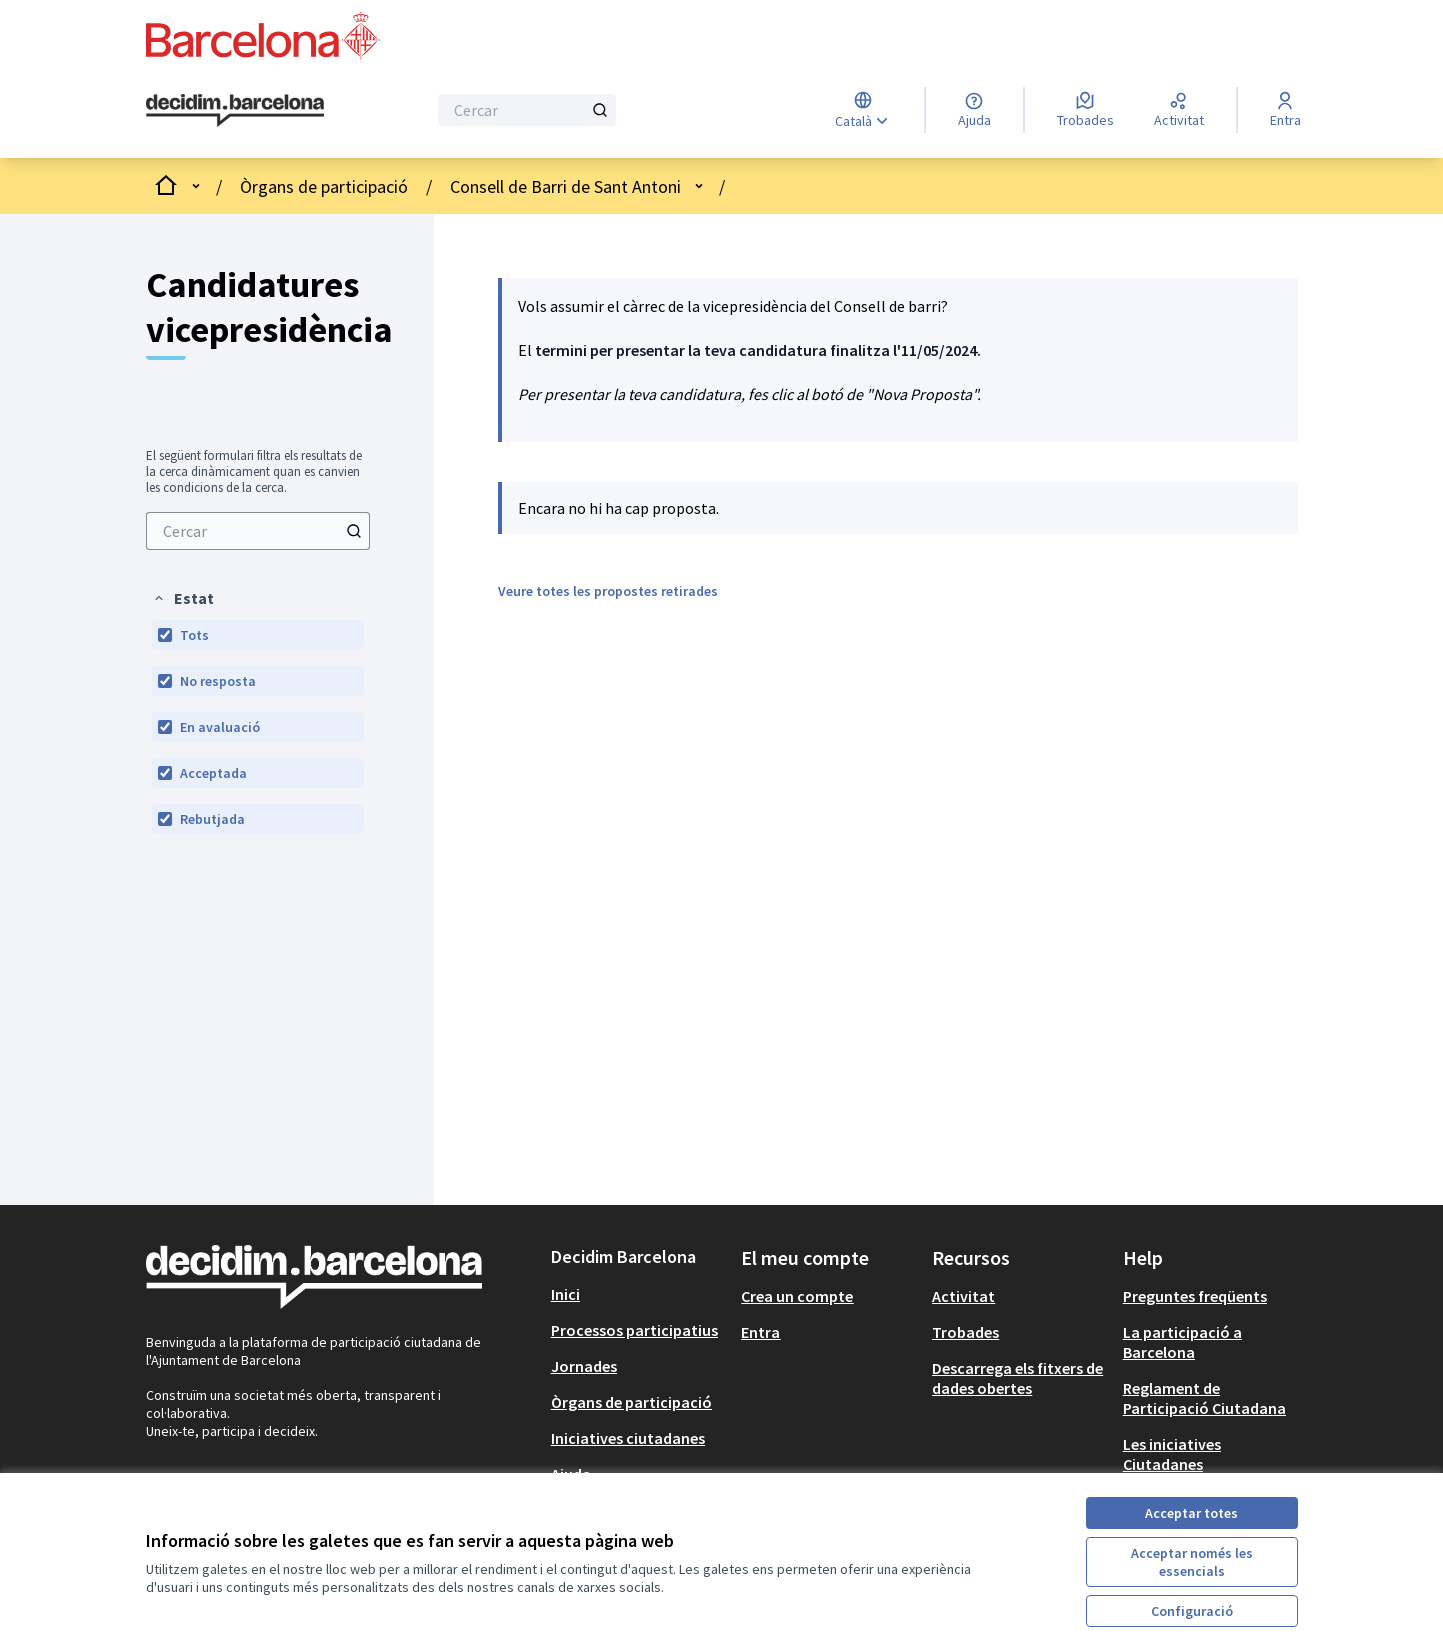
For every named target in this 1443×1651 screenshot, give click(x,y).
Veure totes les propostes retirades (608, 591)
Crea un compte (797, 1296)
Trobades (965, 1332)
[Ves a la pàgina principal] (235, 111)
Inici (565, 1294)
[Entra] (1285, 110)
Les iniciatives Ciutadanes (1172, 1454)
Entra (760, 1332)
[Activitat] (1179, 110)
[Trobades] (1085, 110)
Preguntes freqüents (1195, 1296)
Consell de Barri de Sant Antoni (565, 186)
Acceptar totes (1191, 1513)
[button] (183, 598)
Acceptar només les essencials (1192, 1562)
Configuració (1192, 1611)
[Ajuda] (974, 110)
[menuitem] (258, 531)
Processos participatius (634, 1330)
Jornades (584, 1366)
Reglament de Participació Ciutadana (1204, 1398)
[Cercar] (527, 110)
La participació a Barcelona (1182, 1342)
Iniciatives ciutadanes (628, 1438)
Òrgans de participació (324, 186)
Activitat (963, 1296)
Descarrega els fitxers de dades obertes (1017, 1378)
